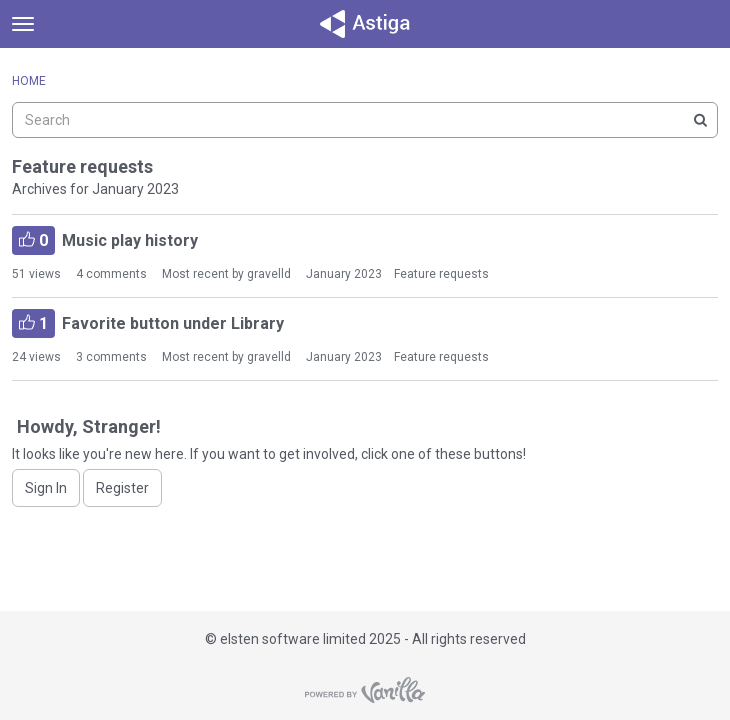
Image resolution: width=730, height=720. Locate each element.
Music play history (105, 240)
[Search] (700, 120)
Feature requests (441, 274)
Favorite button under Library (148, 323)
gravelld (269, 274)
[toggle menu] (23, 24)
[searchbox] (365, 120)
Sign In (46, 488)
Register (122, 488)
